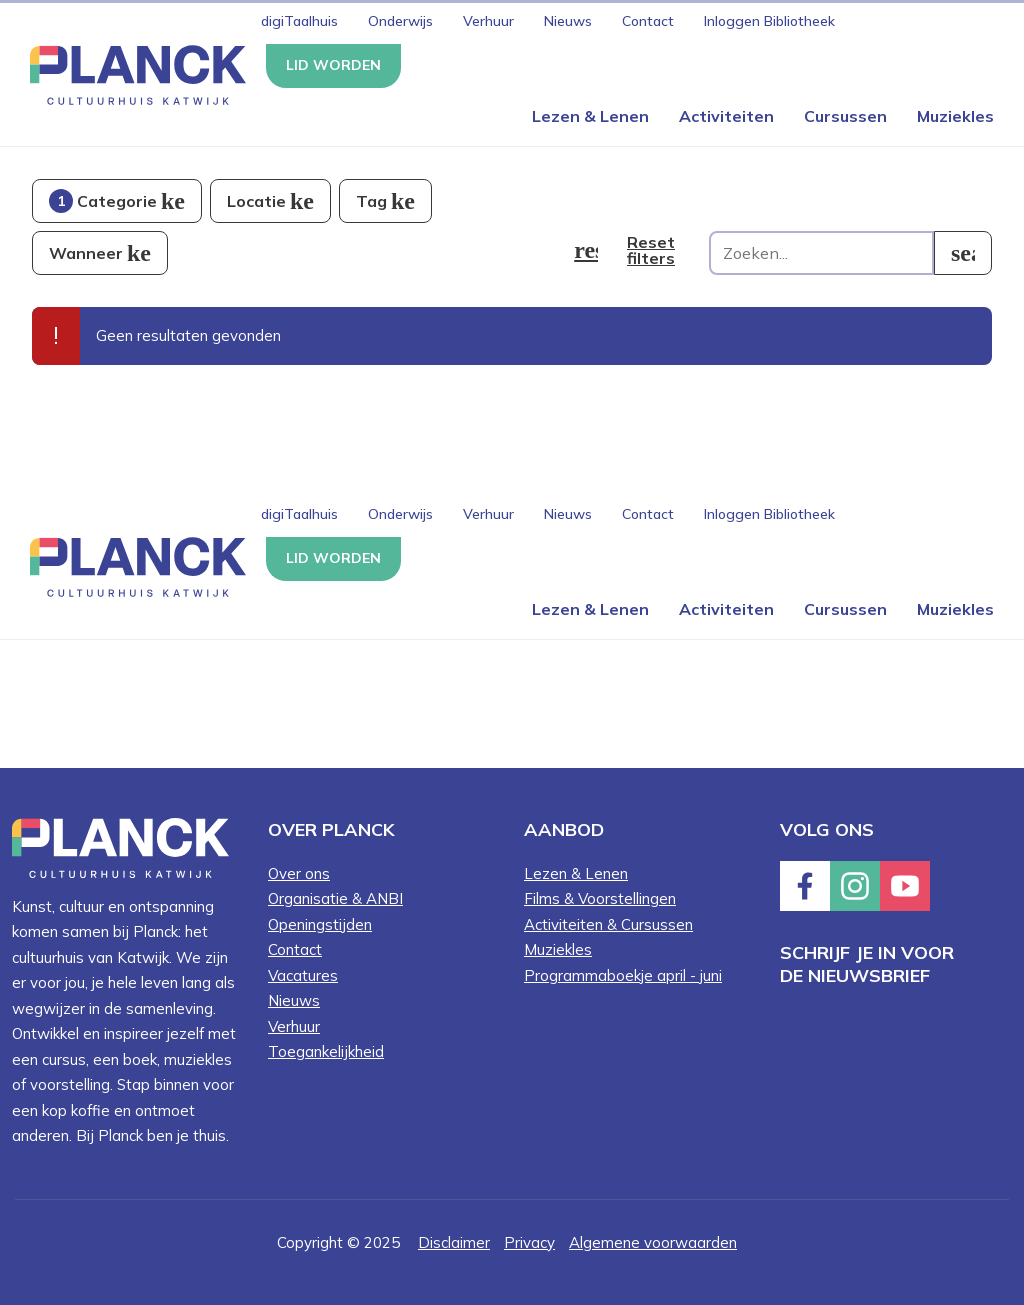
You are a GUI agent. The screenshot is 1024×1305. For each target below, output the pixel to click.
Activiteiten (726, 116)
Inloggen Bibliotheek (769, 21)
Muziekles (955, 116)
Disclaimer (454, 1242)
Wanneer (86, 253)
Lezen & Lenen (590, 116)
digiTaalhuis (299, 21)
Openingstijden (320, 924)
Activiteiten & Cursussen (608, 924)
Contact (648, 21)
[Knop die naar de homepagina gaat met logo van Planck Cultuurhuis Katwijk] (130, 73)
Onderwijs (400, 21)
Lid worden (333, 65)
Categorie (103, 201)
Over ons (299, 873)
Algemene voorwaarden (653, 1242)
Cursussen (845, 116)
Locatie (256, 201)
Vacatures (303, 975)
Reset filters (651, 250)
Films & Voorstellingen (600, 898)
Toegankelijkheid (326, 1051)
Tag (371, 201)
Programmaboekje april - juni (623, 975)
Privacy (529, 1242)
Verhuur (488, 21)
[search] (963, 253)
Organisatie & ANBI (335, 898)
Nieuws (568, 21)
